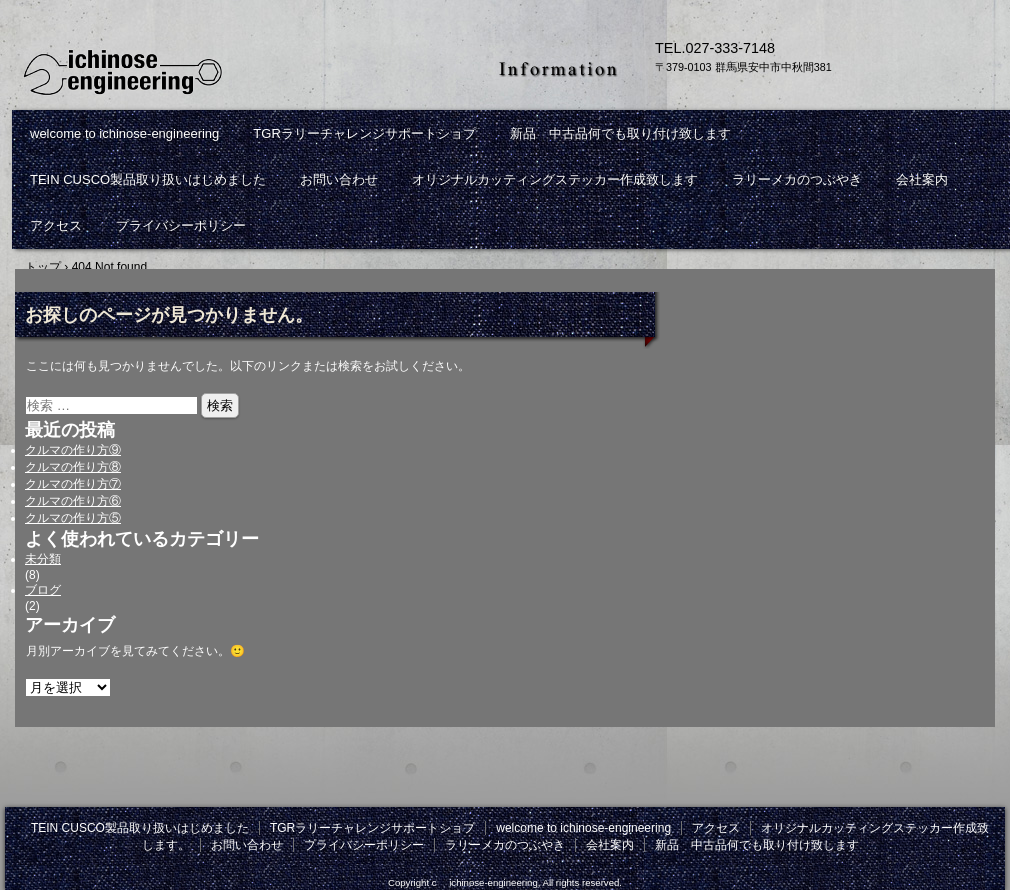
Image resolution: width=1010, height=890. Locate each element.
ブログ (43, 590)
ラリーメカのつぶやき (797, 179)
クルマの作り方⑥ (73, 501)
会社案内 (922, 179)
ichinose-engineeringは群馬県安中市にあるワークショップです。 (245, 70)
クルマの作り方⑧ (73, 467)
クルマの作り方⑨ (73, 450)
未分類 (43, 559)
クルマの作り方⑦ (73, 484)
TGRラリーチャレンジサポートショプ (364, 133)
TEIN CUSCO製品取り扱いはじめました (148, 179)
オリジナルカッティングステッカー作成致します (555, 179)
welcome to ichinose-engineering (124, 133)
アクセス (56, 225)
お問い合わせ (339, 179)
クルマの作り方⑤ (73, 518)
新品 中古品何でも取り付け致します (620, 133)
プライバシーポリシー (181, 225)
